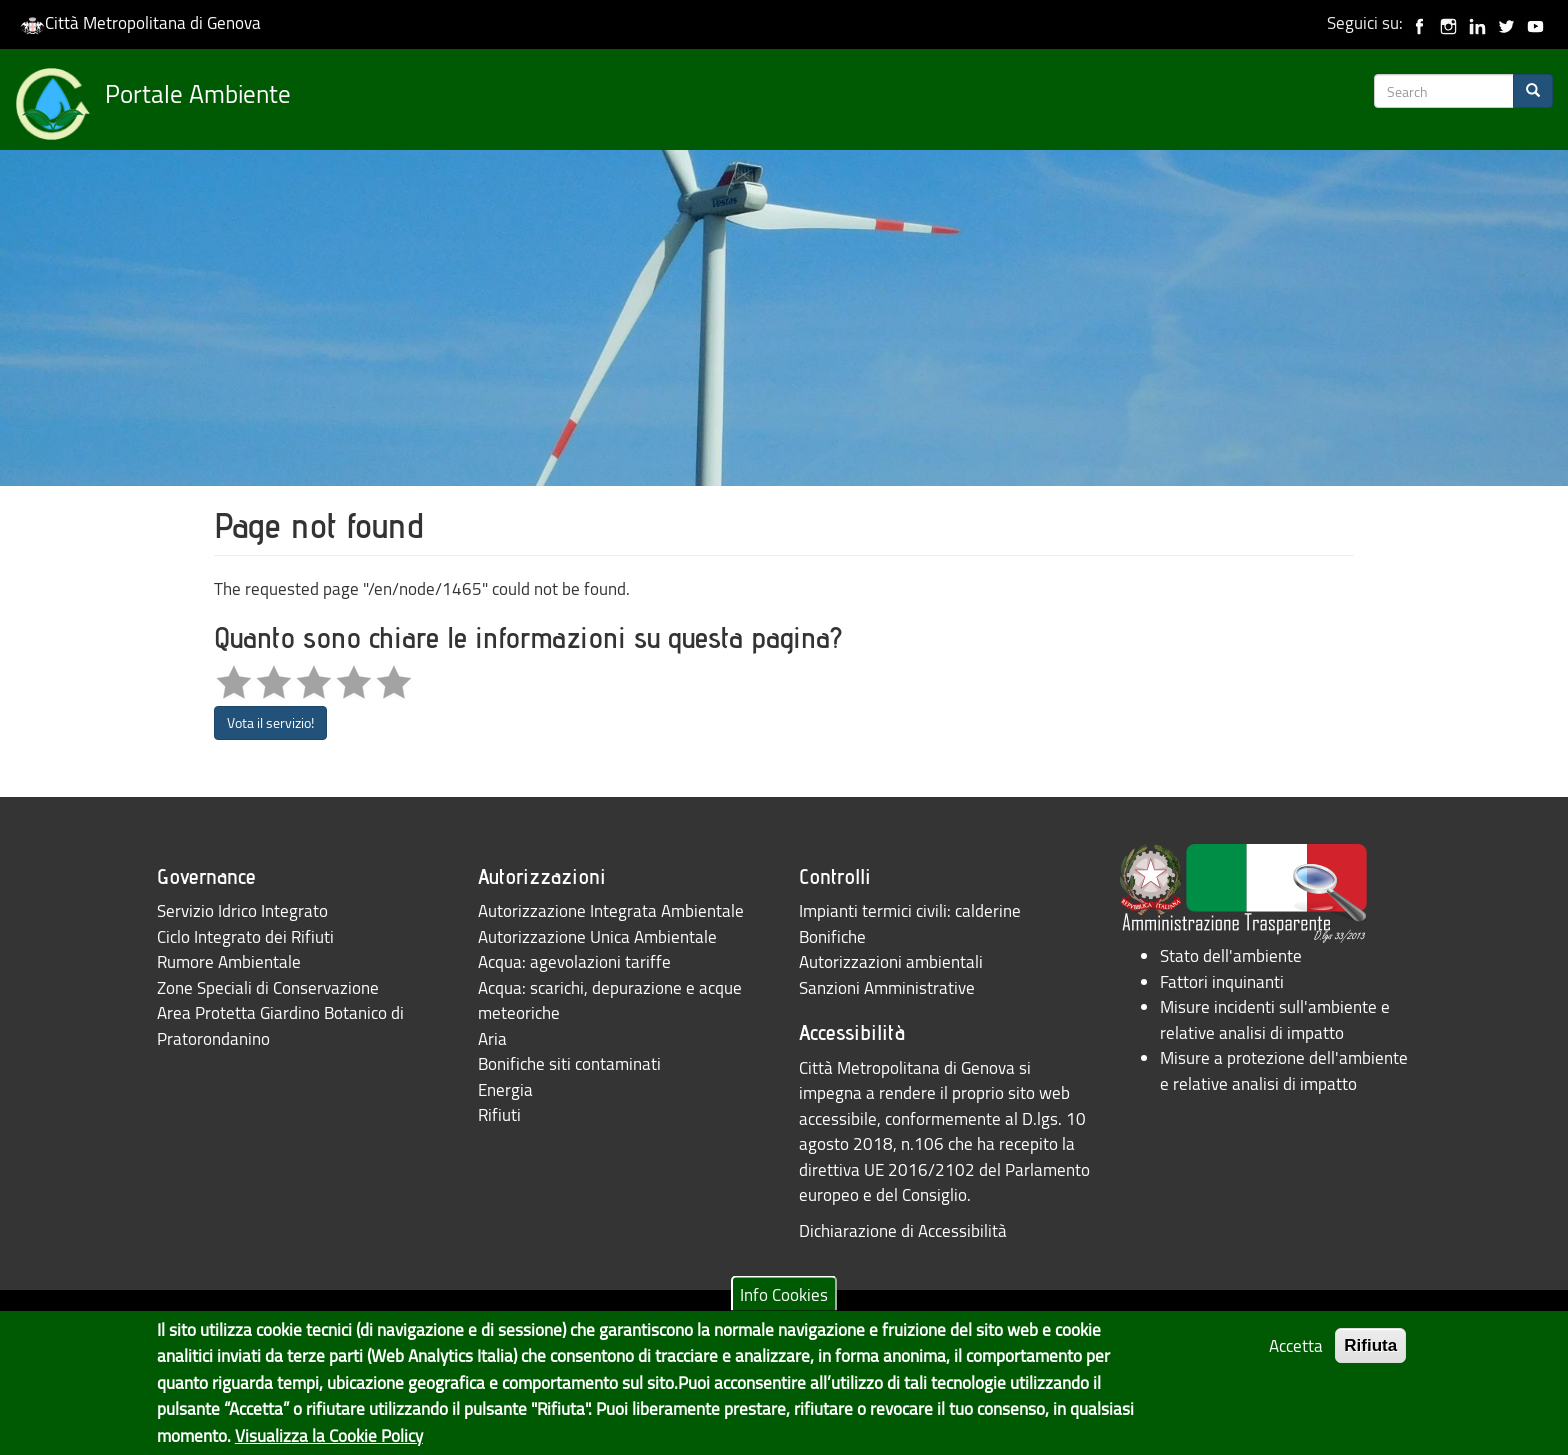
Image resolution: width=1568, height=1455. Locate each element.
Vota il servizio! (270, 722)
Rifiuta (1370, 1356)
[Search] (1533, 91)
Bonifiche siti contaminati (569, 1063)
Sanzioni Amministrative (887, 987)
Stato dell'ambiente (1231, 955)
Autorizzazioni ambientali (891, 961)
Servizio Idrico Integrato (242, 910)
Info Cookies (784, 1305)
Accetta (1296, 1356)
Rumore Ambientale (229, 961)
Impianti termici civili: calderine (910, 910)
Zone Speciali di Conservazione (268, 987)
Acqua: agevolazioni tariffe (574, 961)
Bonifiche (832, 936)
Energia (505, 1089)
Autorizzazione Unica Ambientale (597, 936)
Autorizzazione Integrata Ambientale (611, 910)
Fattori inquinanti (1222, 981)
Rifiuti (499, 1114)
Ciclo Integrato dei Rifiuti (245, 936)
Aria (492, 1038)
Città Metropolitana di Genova (140, 22)
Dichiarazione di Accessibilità (903, 1230)
